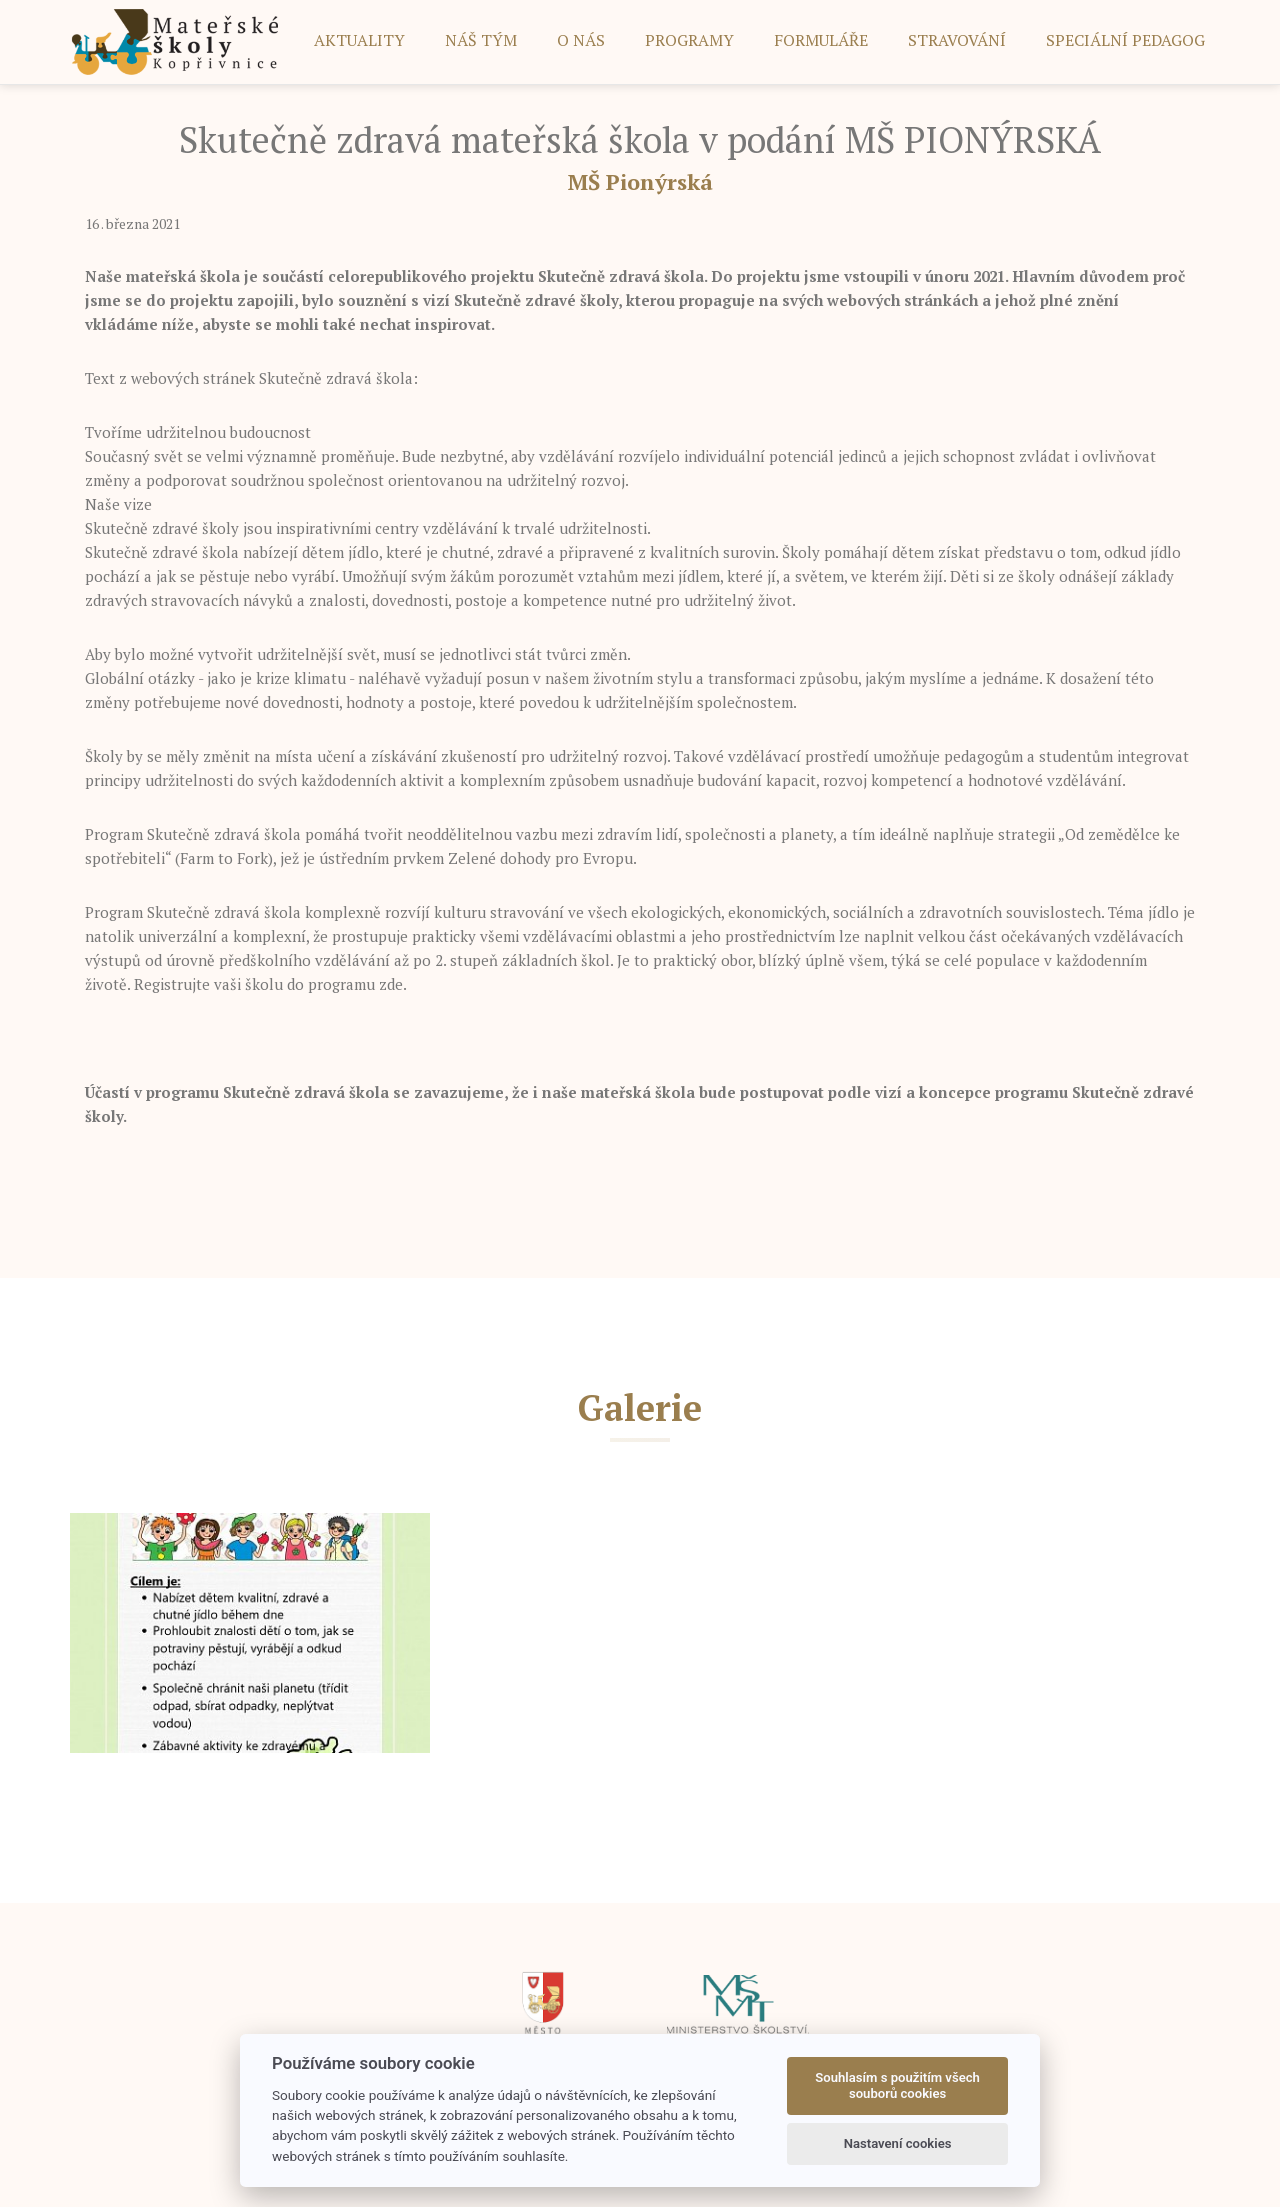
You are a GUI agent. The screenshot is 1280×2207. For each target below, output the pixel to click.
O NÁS (581, 40)
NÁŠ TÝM (481, 40)
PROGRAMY (689, 40)
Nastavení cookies (898, 2143)
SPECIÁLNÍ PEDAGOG (1125, 40)
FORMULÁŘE (821, 40)
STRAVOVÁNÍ (957, 40)
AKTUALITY (359, 40)
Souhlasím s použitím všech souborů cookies (897, 2085)
